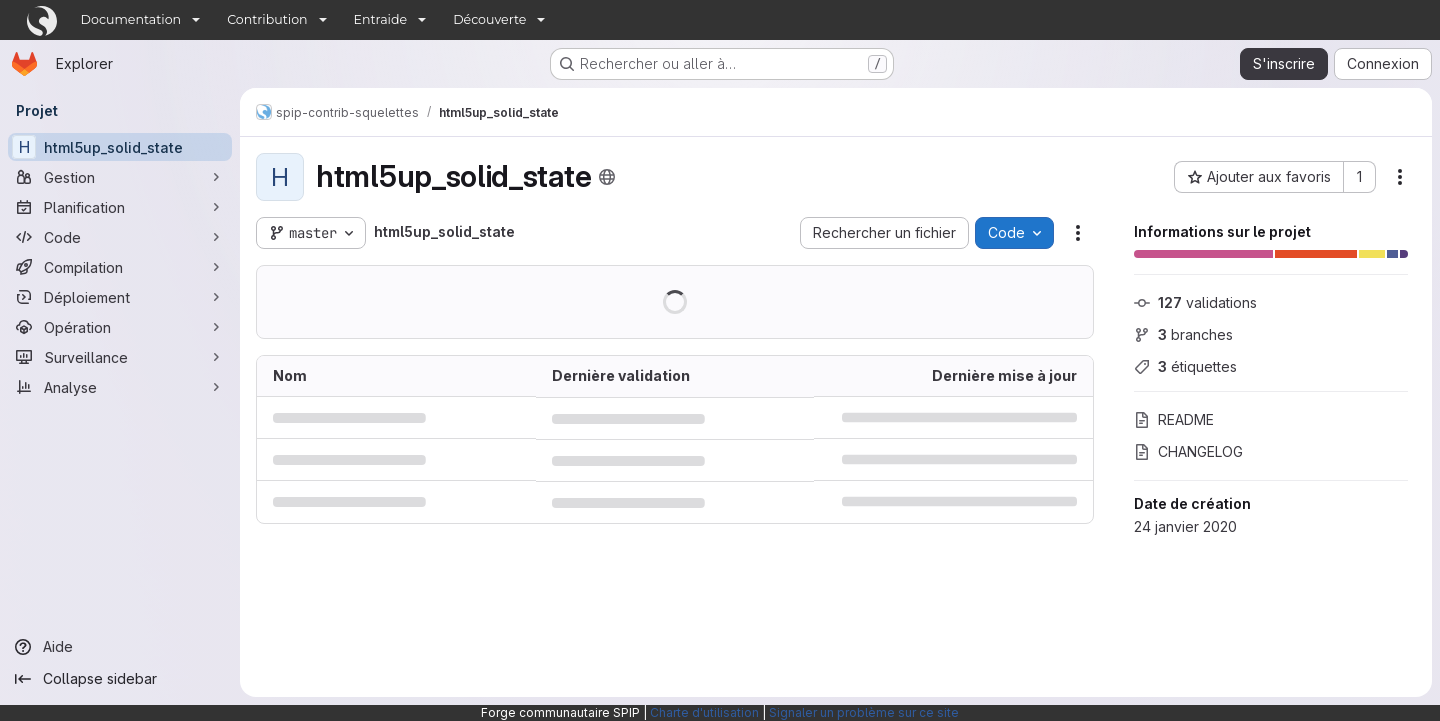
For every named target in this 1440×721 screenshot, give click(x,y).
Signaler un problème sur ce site (864, 712)
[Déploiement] (120, 297)
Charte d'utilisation (704, 712)
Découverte (489, 19)
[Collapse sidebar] (120, 679)
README (1174, 419)
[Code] (120, 237)
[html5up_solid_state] (120, 147)
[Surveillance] (120, 357)
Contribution (267, 19)
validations (1195, 302)
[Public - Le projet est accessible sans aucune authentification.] (607, 177)
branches (1183, 334)
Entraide (381, 19)
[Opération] (120, 327)
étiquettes (1185, 366)
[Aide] (120, 647)
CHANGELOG (1188, 451)
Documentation (131, 19)
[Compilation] (120, 267)
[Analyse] (120, 387)
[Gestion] (120, 177)
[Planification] (120, 207)
